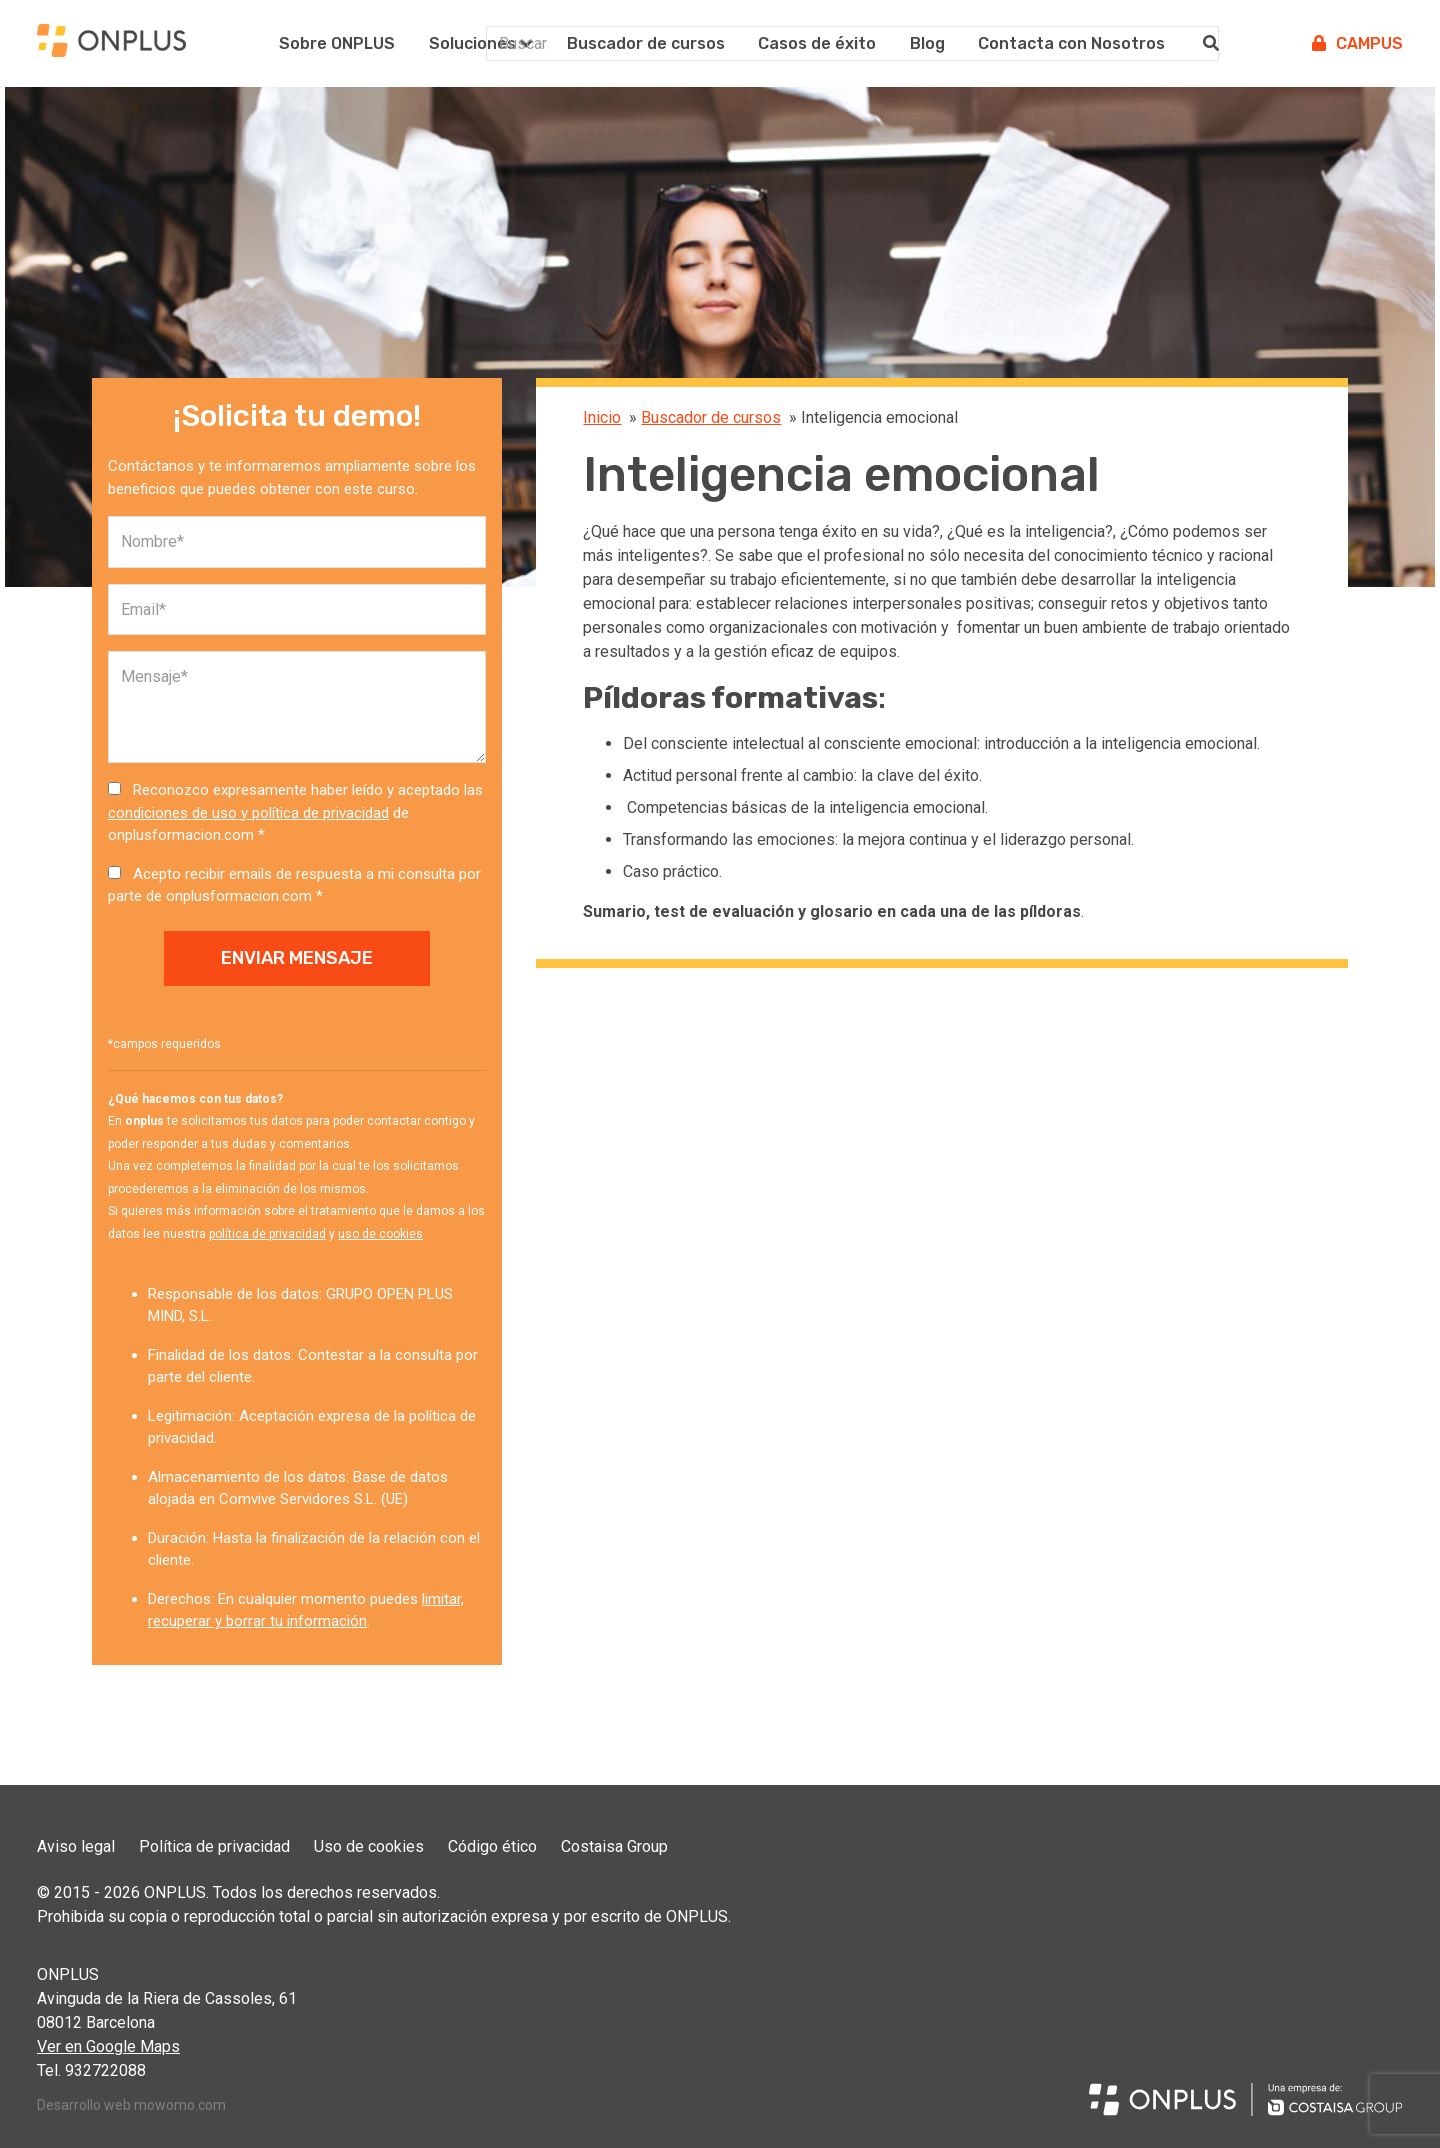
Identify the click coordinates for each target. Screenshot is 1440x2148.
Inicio (602, 417)
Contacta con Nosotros (1071, 43)
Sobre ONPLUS (337, 43)
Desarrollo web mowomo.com (131, 2105)
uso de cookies (380, 1234)
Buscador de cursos (646, 43)
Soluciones (472, 43)
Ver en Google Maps (108, 2046)
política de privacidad (267, 1234)
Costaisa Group (614, 1846)
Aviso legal (76, 1846)
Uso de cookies (369, 1846)
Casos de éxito (817, 43)
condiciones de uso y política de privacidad (248, 813)
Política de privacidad (214, 1846)
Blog (927, 43)
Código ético (492, 1846)
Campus (1357, 43)
